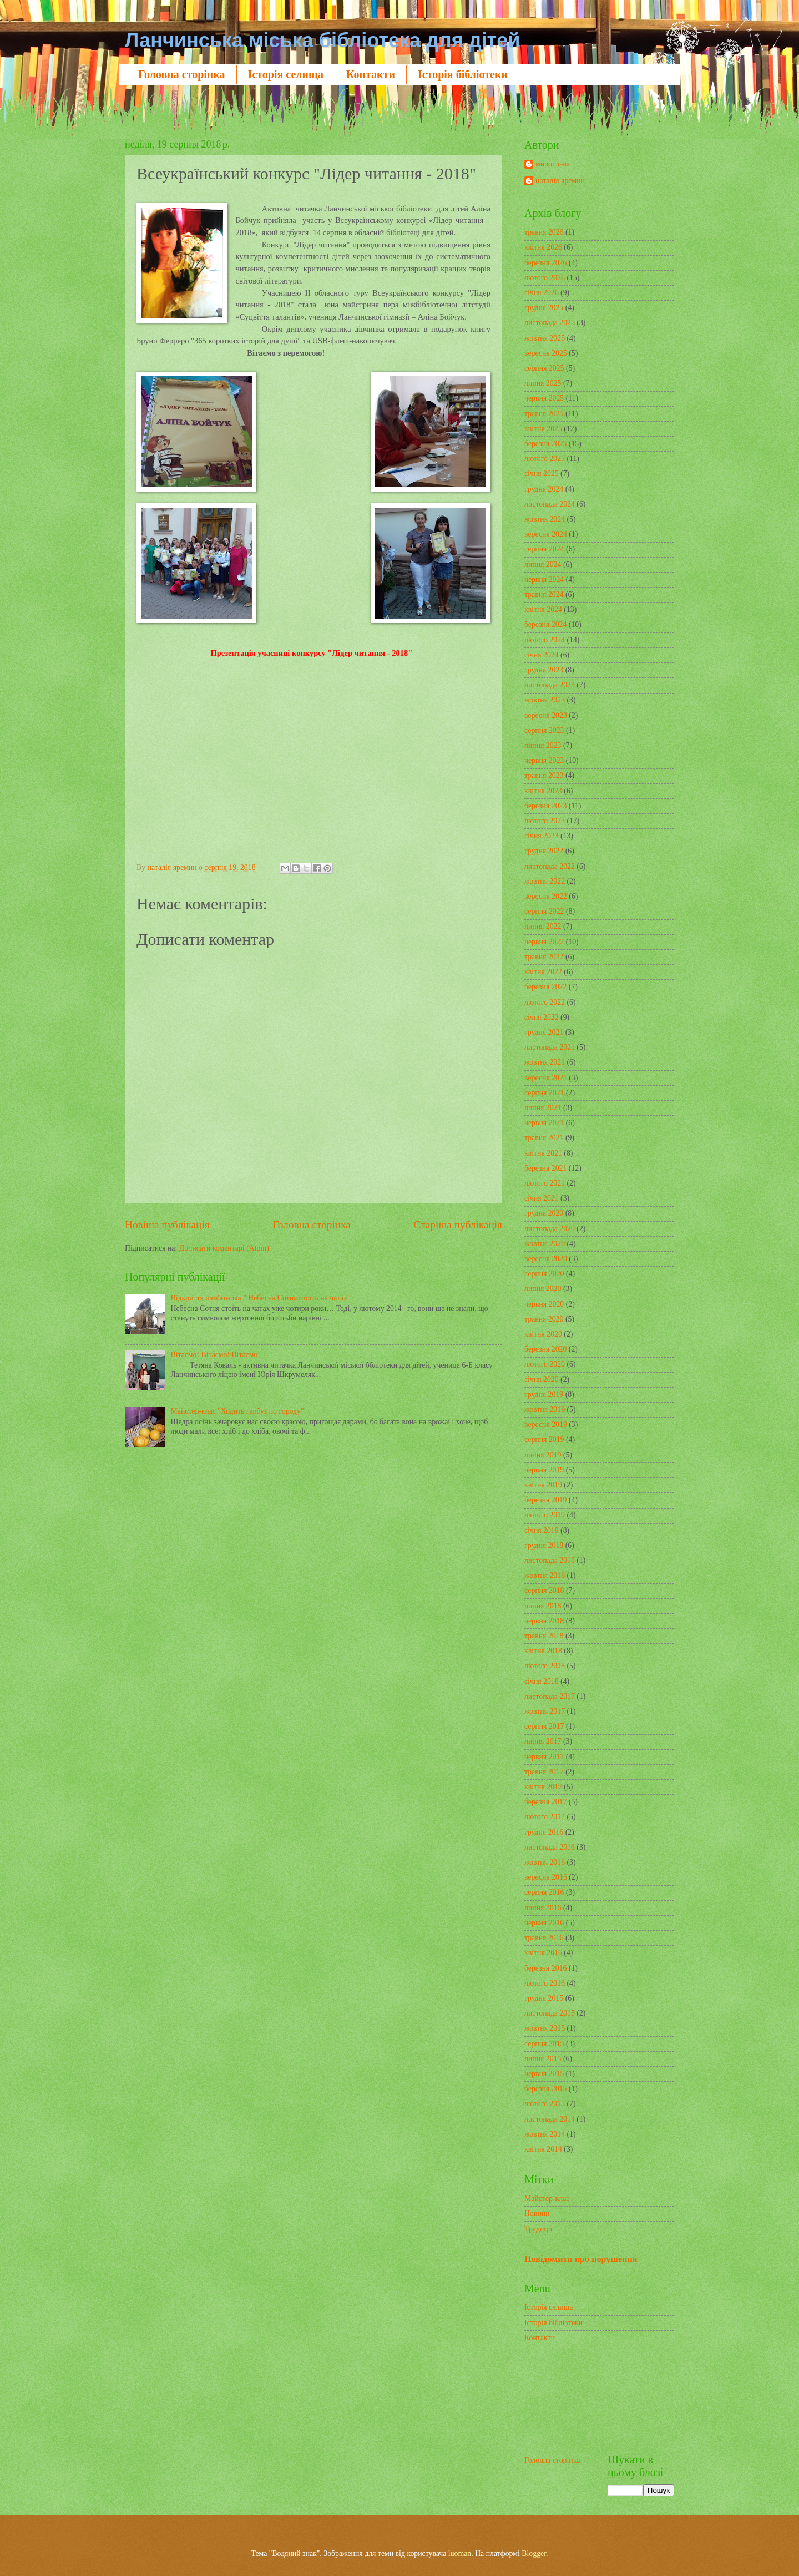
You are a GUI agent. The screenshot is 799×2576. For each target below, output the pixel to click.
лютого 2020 (544, 1364)
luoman (459, 2553)
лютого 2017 (544, 1817)
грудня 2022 (543, 851)
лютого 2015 (544, 2103)
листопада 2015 (549, 2013)
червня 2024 (544, 579)
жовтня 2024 (544, 519)
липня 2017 (542, 1741)
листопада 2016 (549, 1847)
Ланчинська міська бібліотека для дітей (322, 40)
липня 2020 (542, 1288)
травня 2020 (544, 1319)
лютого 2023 (544, 821)
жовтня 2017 (544, 1711)
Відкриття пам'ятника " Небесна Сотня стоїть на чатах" (261, 1298)
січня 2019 (541, 1530)
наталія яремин (560, 180)
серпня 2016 (544, 1892)
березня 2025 (545, 443)
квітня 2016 (543, 1953)
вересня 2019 (545, 1424)
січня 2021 (541, 1198)
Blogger (534, 2553)
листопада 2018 (549, 1560)
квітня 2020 (543, 1334)
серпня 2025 (544, 368)
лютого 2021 (544, 1183)
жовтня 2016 (544, 1862)
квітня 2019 (543, 1485)
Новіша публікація (167, 1225)
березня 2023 (545, 806)
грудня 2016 (543, 1832)
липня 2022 (542, 926)
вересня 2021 (545, 1078)
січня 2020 (541, 1379)
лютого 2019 (544, 1515)
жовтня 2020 (544, 1243)
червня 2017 (544, 1757)
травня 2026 (544, 232)
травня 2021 (544, 1137)
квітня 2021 (543, 1153)
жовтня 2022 (544, 881)
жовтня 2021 (544, 1062)
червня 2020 (544, 1304)
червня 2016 (544, 1923)
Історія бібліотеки (463, 74)
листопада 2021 (549, 1047)
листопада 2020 (549, 1228)
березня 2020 (545, 1349)
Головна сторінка (181, 74)
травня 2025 (544, 413)
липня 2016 (542, 1908)
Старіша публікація (458, 1225)
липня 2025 (542, 383)
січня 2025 (541, 473)
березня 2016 (545, 1968)
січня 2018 (541, 1681)
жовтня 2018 (544, 1575)
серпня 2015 (544, 2043)
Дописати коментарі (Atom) (224, 1248)
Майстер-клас (546, 2198)
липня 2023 (542, 745)
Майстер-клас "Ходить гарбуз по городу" (237, 1411)
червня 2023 (544, 760)
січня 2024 (541, 655)
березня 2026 (545, 263)
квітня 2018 (543, 1651)
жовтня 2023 (544, 700)
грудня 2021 (543, 1032)
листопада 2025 (549, 322)
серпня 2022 (544, 911)
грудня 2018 (543, 1545)
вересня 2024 (545, 534)
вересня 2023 (545, 715)
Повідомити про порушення (580, 2259)
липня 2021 (542, 1108)
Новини (537, 2213)
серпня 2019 (544, 1439)
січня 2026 (541, 293)
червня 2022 (544, 942)
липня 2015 (542, 2058)
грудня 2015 (543, 1998)
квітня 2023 (543, 791)
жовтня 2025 (544, 338)
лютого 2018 (544, 1666)
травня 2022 (544, 957)
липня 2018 (542, 1606)
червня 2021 (544, 1123)
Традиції (538, 2229)
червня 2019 (544, 1470)
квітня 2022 (543, 972)
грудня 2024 (543, 489)
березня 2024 (545, 624)
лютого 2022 (544, 1002)
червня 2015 (544, 2073)
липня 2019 (542, 1455)
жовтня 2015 (544, 2028)
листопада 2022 (549, 866)
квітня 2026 (543, 247)
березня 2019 (545, 1500)
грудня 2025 (543, 307)
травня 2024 (544, 594)
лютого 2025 (544, 458)
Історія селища (285, 74)
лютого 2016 (544, 1983)
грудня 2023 (543, 670)
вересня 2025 (545, 353)
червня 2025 (544, 398)
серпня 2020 (544, 1273)
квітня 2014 (543, 2149)
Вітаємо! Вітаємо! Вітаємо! (215, 1354)
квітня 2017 (543, 1787)
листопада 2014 (549, 2119)
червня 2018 (544, 1621)
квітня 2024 (543, 609)
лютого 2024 (544, 640)
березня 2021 (545, 1168)
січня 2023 (541, 836)
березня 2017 (545, 1802)
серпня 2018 (544, 1590)
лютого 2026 (544, 278)
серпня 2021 (544, 1093)
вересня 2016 (545, 1877)
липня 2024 (542, 564)
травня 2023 (544, 775)
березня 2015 (545, 2088)
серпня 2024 (544, 549)
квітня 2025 (543, 428)
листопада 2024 (549, 504)
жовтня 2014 (544, 2134)
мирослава (552, 164)
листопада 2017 (549, 1696)
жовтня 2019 (544, 1409)
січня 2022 (541, 1017)
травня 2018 (544, 1636)
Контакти (370, 74)
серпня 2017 (544, 1726)
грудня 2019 (543, 1394)
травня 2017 (544, 1772)
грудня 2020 (543, 1213)
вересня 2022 (545, 896)
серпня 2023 (544, 730)
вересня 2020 (545, 1258)
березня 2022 (545, 987)
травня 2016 (544, 1938)
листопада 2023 (549, 685)
